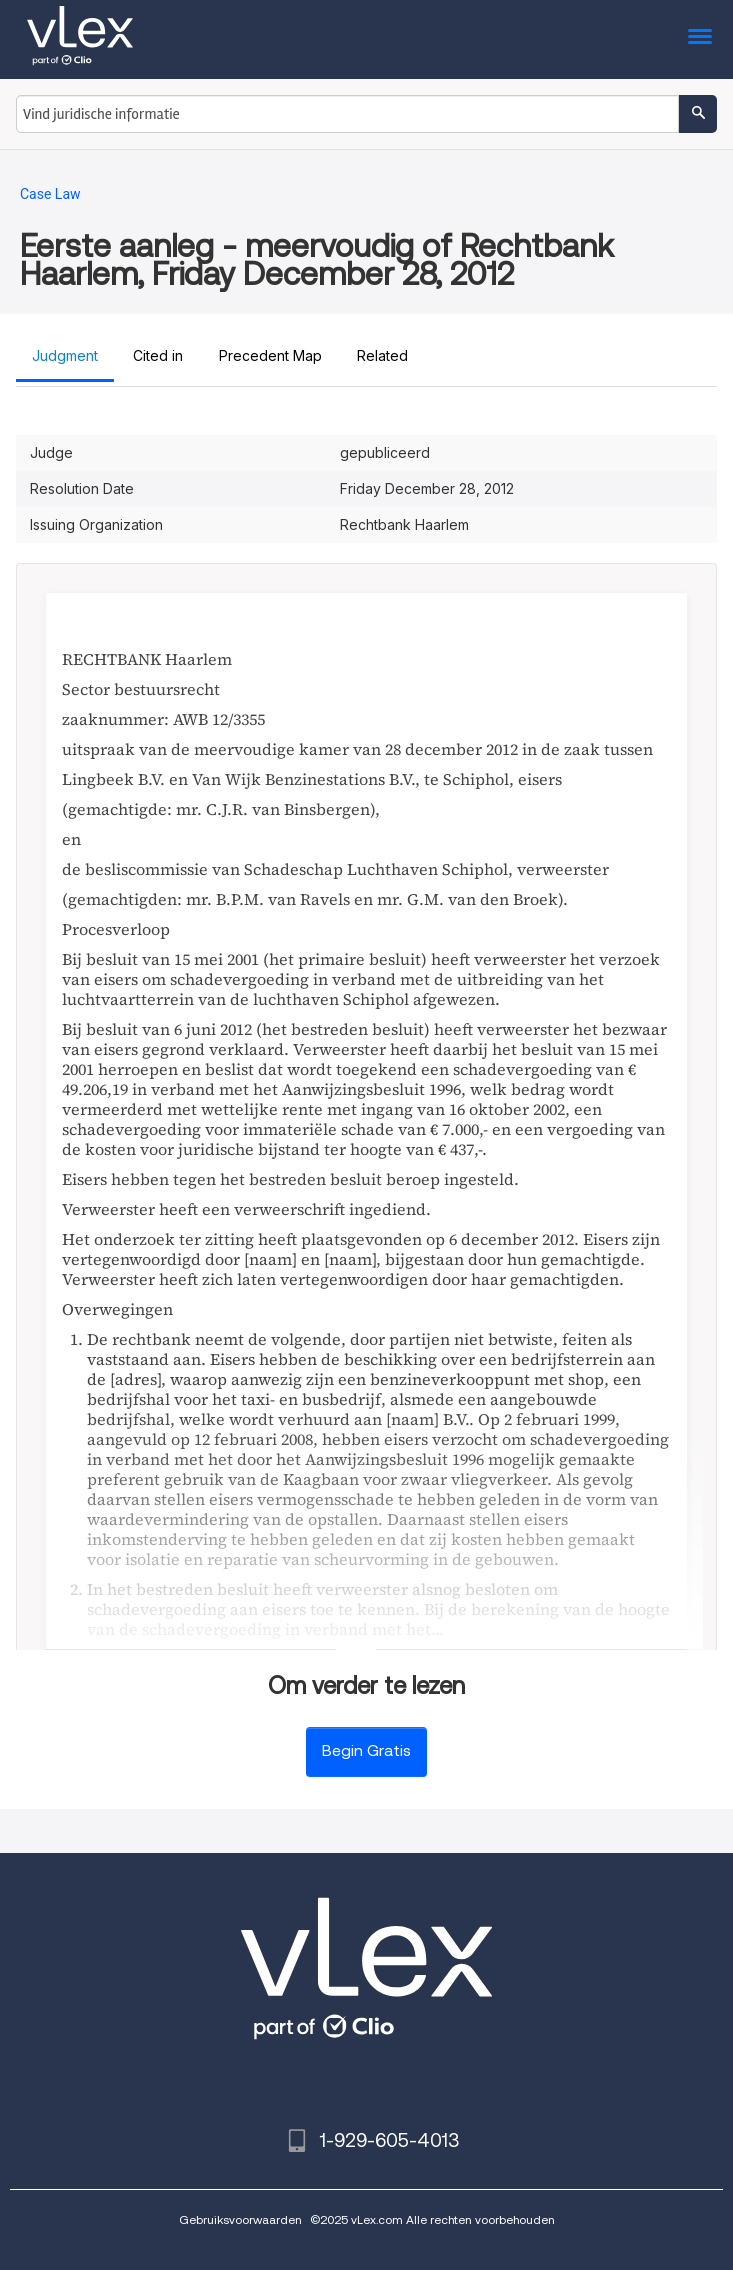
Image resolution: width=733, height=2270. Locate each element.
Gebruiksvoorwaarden (240, 2219)
